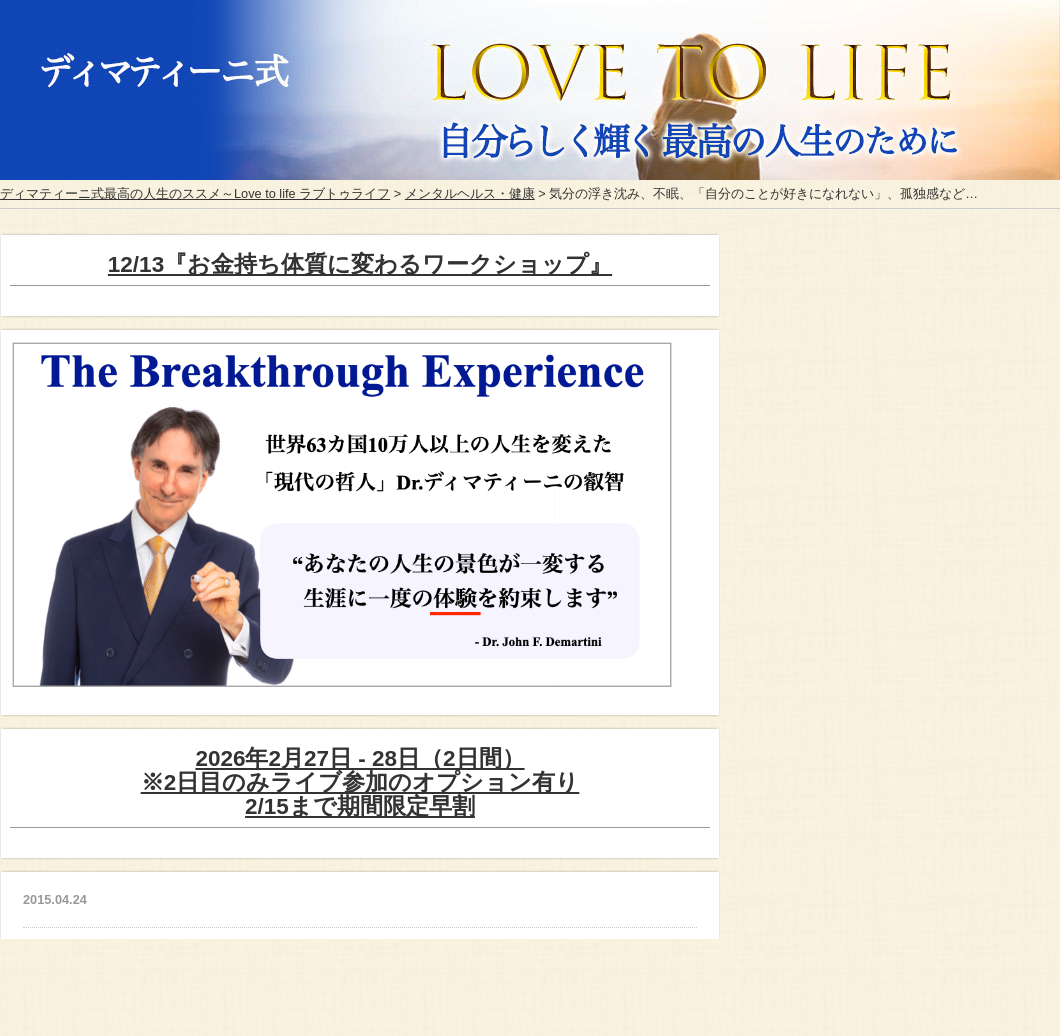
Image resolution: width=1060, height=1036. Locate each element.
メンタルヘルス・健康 (470, 193)
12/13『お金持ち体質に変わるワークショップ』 (360, 264)
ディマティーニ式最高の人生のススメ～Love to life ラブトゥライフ (195, 193)
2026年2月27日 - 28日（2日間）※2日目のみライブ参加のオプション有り (360, 782)
